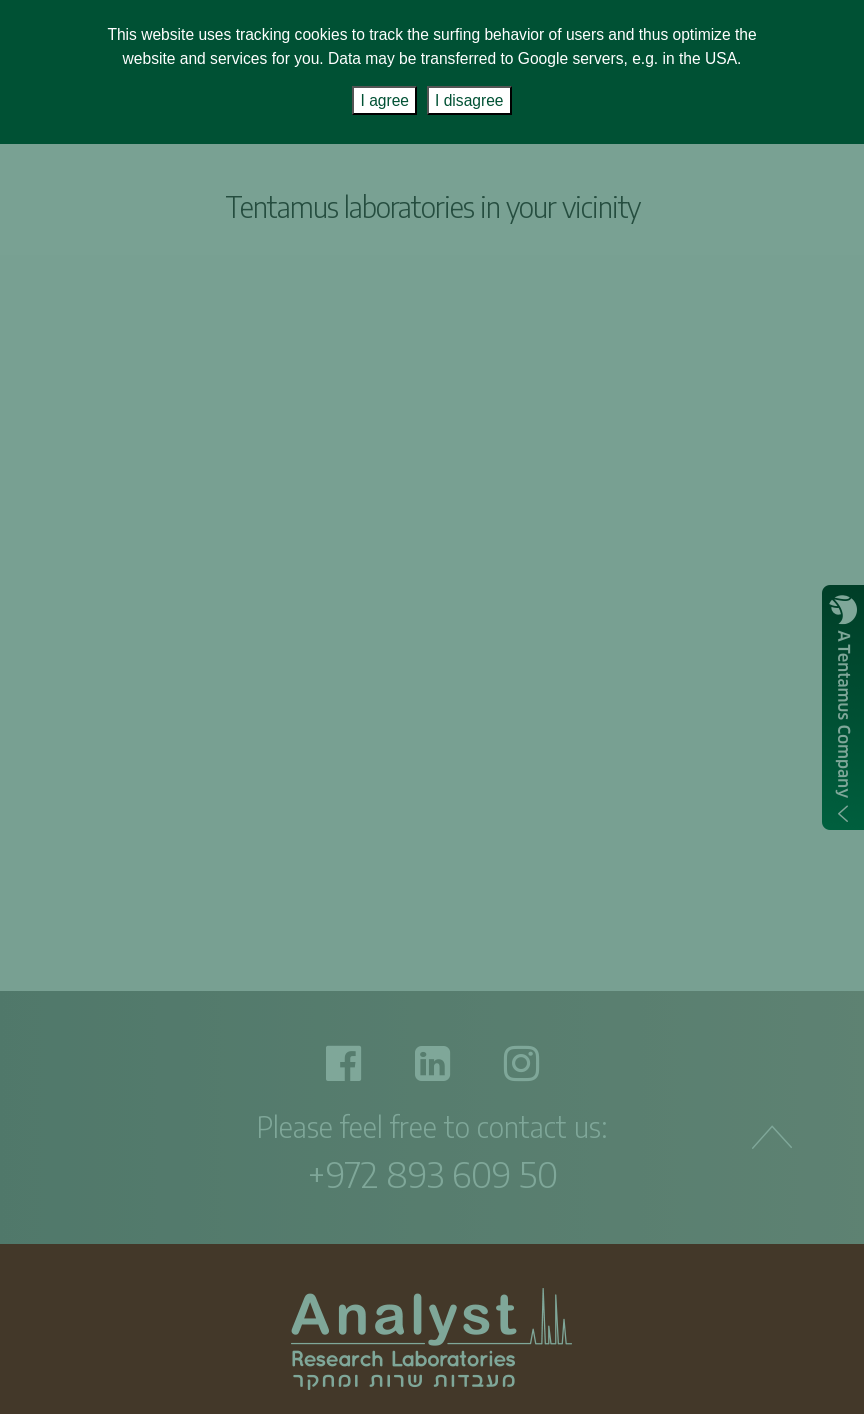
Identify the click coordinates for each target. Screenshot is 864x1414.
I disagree (469, 100)
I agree (384, 100)
